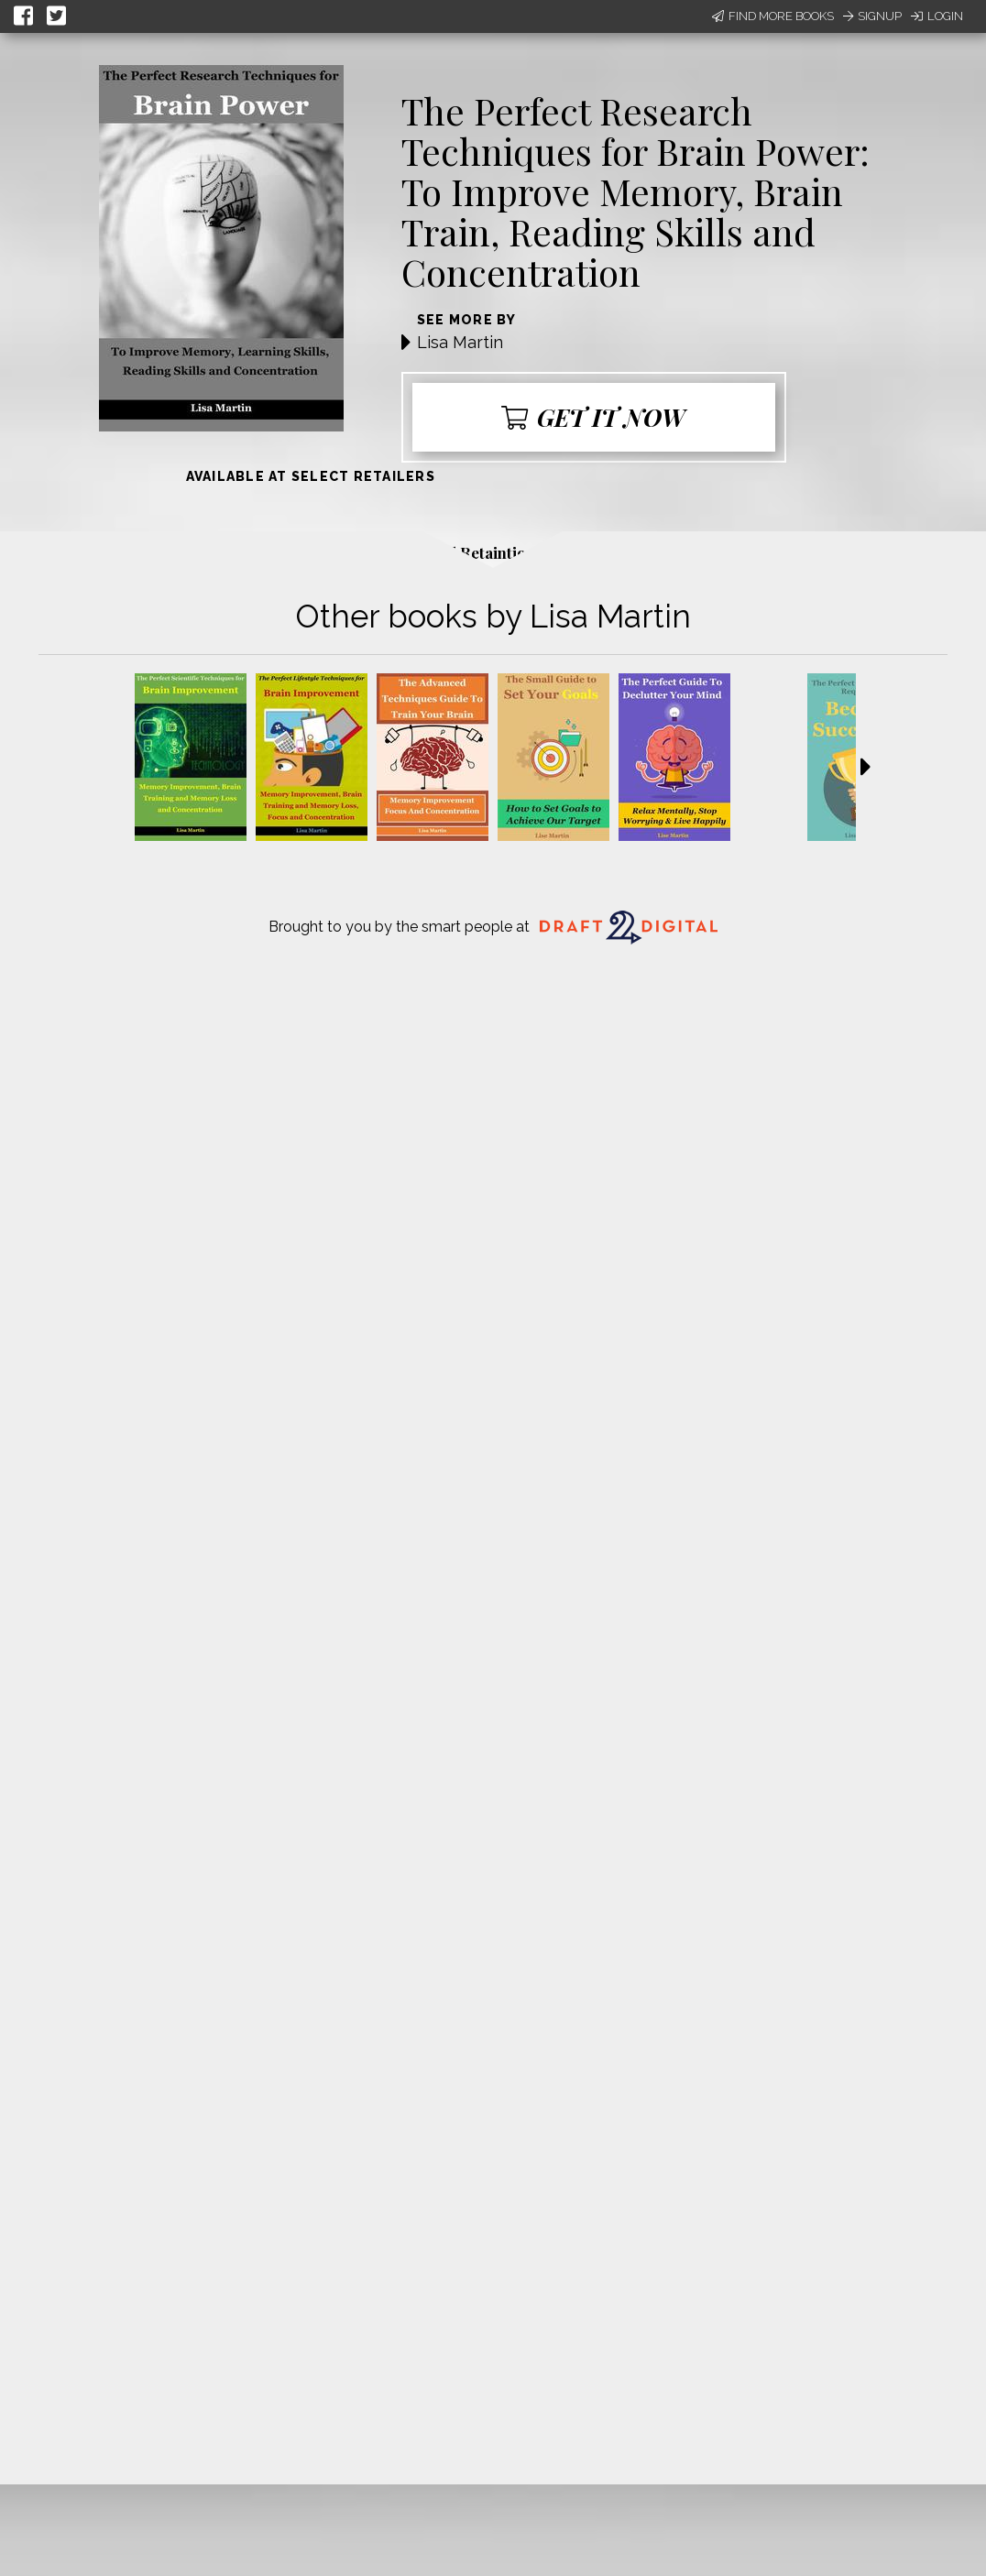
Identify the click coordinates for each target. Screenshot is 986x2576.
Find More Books (773, 16)
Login (937, 16)
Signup (872, 16)
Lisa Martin (460, 342)
